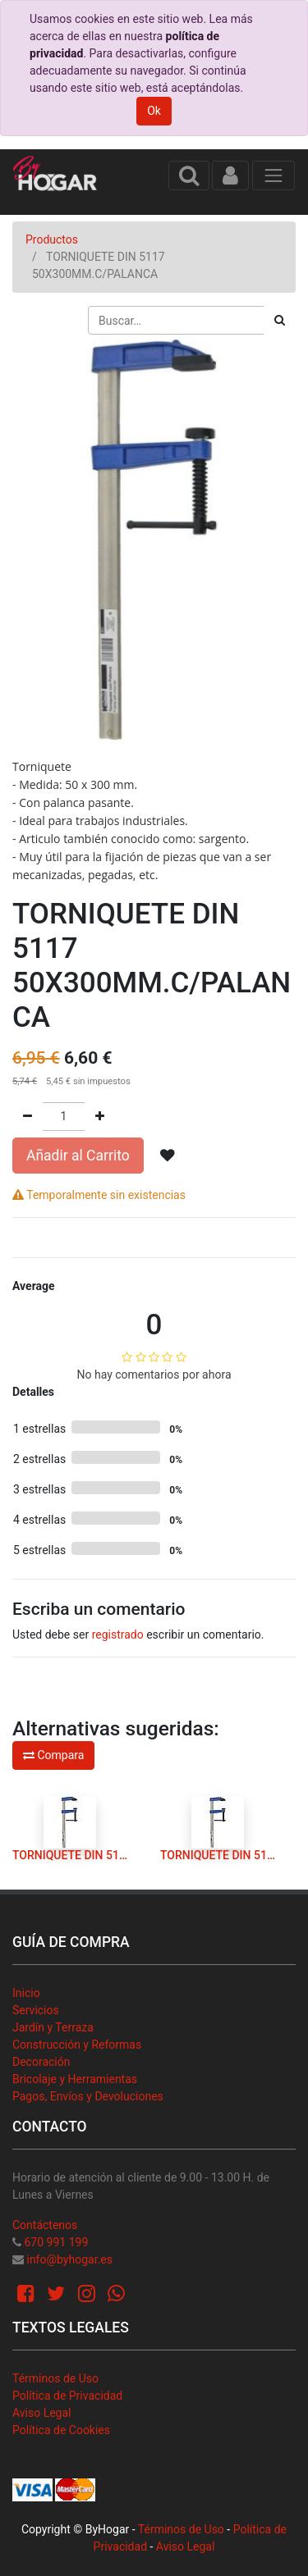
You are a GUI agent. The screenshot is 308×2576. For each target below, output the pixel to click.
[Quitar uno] (27, 1116)
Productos (51, 239)
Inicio (26, 1992)
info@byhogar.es (69, 2259)
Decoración (41, 2061)
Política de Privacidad (67, 2395)
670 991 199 (56, 2242)
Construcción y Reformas (76, 2044)
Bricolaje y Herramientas (74, 2079)
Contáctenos (44, 2225)
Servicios (35, 2010)
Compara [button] (53, 1755)
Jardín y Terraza (53, 2027)
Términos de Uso (55, 2378)
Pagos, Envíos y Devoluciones (87, 2096)
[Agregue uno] (100, 1116)
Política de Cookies (61, 2430)
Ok (154, 110)
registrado (118, 1634)
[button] (167, 1156)
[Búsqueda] (280, 320)
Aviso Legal (41, 2412)
